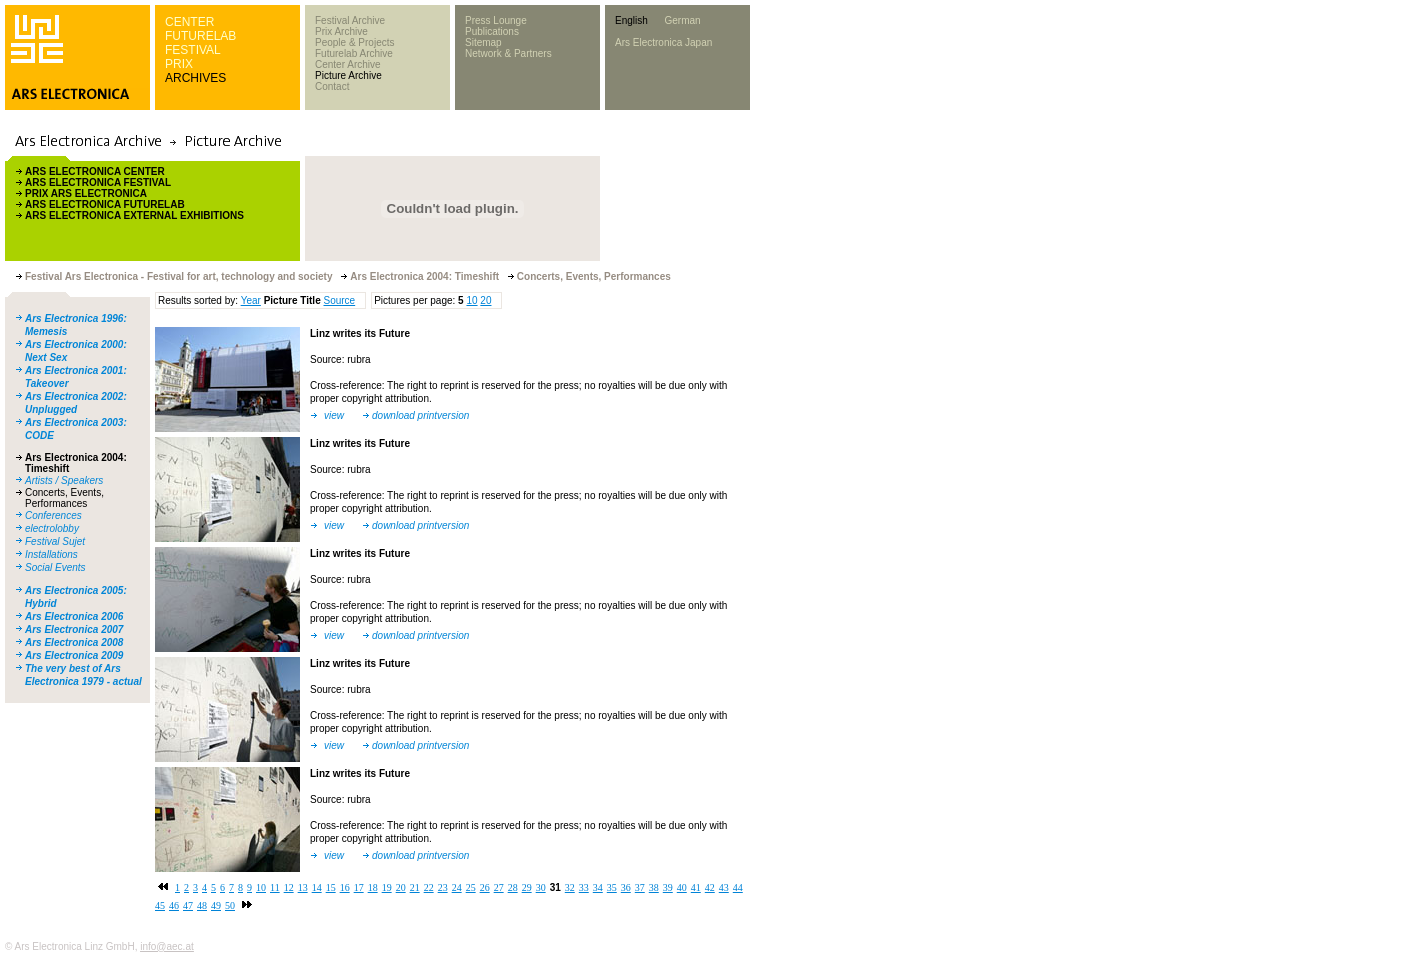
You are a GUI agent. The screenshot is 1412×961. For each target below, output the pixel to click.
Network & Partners (508, 53)
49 (216, 905)
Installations (51, 554)
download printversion (420, 415)
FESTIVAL (193, 50)
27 (499, 887)
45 (160, 905)
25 (471, 887)
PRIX (179, 64)
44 (738, 887)
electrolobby (52, 528)
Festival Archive (350, 20)
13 (303, 887)
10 (471, 300)
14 (317, 887)
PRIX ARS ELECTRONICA (86, 193)
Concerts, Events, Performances (64, 498)
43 (724, 887)
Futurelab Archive (354, 53)
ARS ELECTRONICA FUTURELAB (105, 204)
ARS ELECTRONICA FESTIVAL (98, 182)
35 (612, 887)
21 (415, 887)
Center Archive (348, 64)
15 (331, 887)
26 (485, 887)
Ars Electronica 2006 (74, 616)
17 (359, 887)
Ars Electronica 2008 (74, 642)
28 (513, 887)
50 (230, 905)
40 (682, 887)
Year (251, 300)
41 (696, 887)
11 (275, 887)
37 (640, 887)
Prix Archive (341, 31)
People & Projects (355, 42)
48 (202, 905)
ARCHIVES (195, 78)
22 (429, 887)
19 (387, 887)
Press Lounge (496, 20)
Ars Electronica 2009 (74, 655)
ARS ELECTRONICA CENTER (95, 171)
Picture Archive (348, 75)
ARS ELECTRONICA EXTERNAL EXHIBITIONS (134, 215)
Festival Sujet (55, 541)
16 (345, 887)
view (334, 415)
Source (339, 300)
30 (541, 887)
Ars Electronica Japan (663, 42)
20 (485, 300)
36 (626, 887)
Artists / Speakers (64, 480)
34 (598, 887)
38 (654, 887)
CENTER (189, 22)
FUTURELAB (200, 36)
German (682, 20)
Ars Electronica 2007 (74, 629)
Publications (492, 31)
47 (188, 905)
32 (570, 887)
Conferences (53, 515)
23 (443, 887)
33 (584, 887)
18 (373, 887)
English (631, 20)
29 (527, 887)
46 (174, 905)
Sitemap (483, 42)
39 (668, 887)
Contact (332, 86)
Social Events (55, 567)
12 (289, 887)
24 (457, 887)
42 (710, 887)
